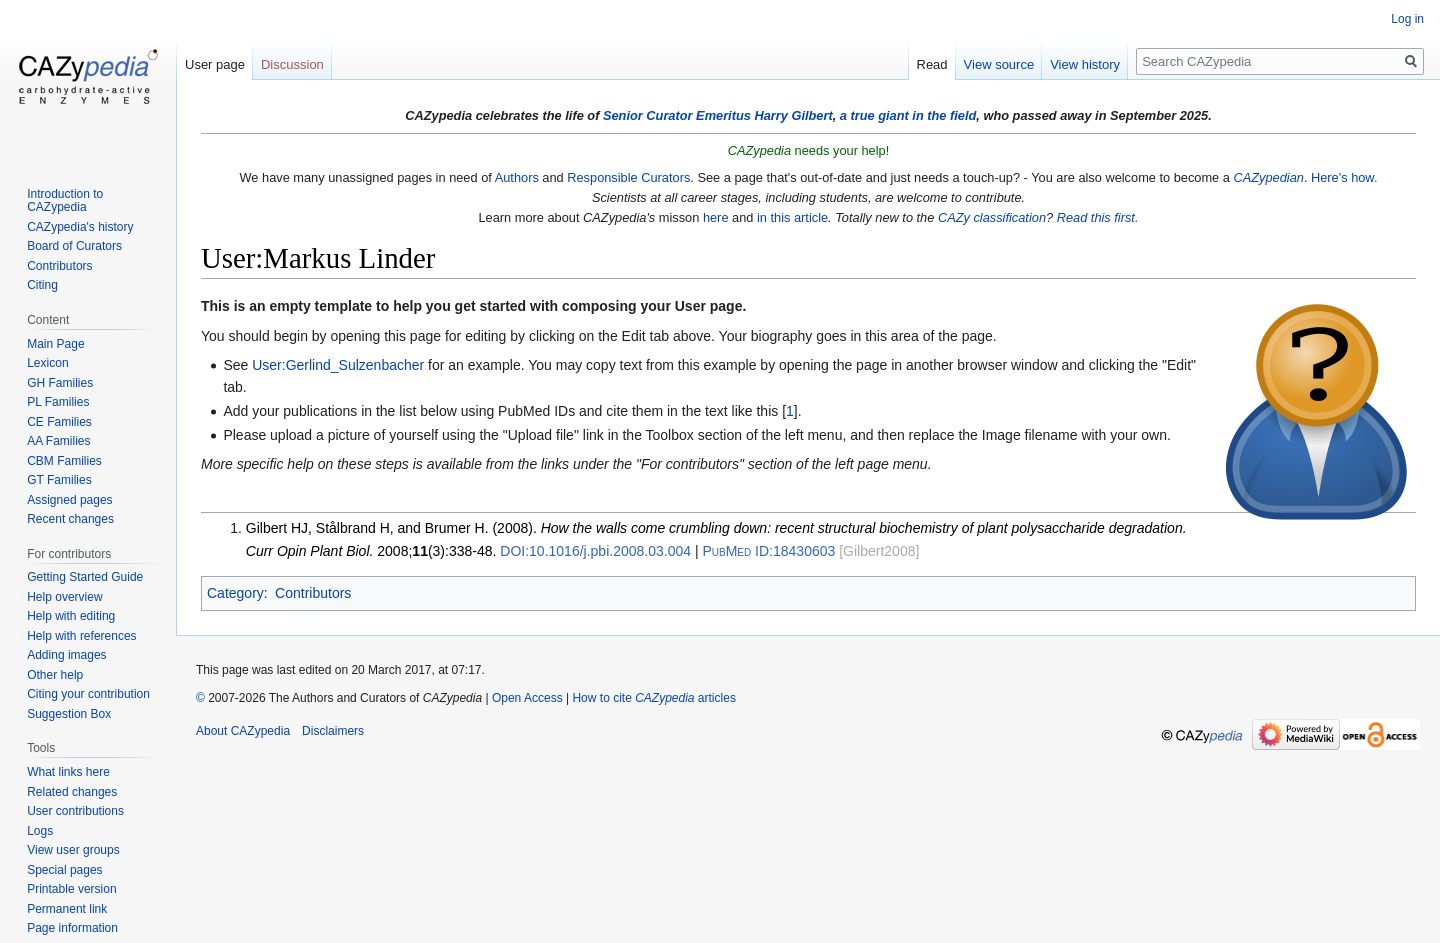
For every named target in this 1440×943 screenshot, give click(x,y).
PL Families (58, 402)
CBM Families (64, 461)
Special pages (64, 870)
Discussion (292, 64)
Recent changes (70, 519)
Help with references (81, 636)
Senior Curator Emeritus (677, 115)
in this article (792, 217)
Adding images (66, 655)
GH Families (60, 383)
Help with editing (71, 616)
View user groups (73, 850)
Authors (517, 177)
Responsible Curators (628, 177)
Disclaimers (333, 731)
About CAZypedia (243, 731)
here (716, 217)
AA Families (58, 441)
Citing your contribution (88, 694)
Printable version (71, 889)
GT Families (59, 480)
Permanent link (67, 909)
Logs (40, 831)
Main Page (55, 344)
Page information (72, 928)
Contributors (313, 593)
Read (932, 64)
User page (215, 64)
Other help (55, 675)
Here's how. (1344, 177)
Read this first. (1098, 217)
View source (999, 64)
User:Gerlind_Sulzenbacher (338, 365)
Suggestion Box (69, 714)
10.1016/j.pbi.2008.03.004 (595, 551)
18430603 (768, 551)
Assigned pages (69, 500)
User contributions (75, 811)
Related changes (72, 792)
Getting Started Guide (85, 577)
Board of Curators (74, 246)
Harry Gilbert (793, 115)
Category (235, 593)
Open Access (527, 698)
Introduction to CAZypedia (65, 201)
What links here (68, 772)
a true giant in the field (908, 115)
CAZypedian (1268, 177)
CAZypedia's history (80, 227)
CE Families (59, 422)
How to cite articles (653, 698)
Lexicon (47, 363)
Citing (42, 285)
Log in (1407, 19)
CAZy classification (992, 217)
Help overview (64, 597)
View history (1085, 64)
